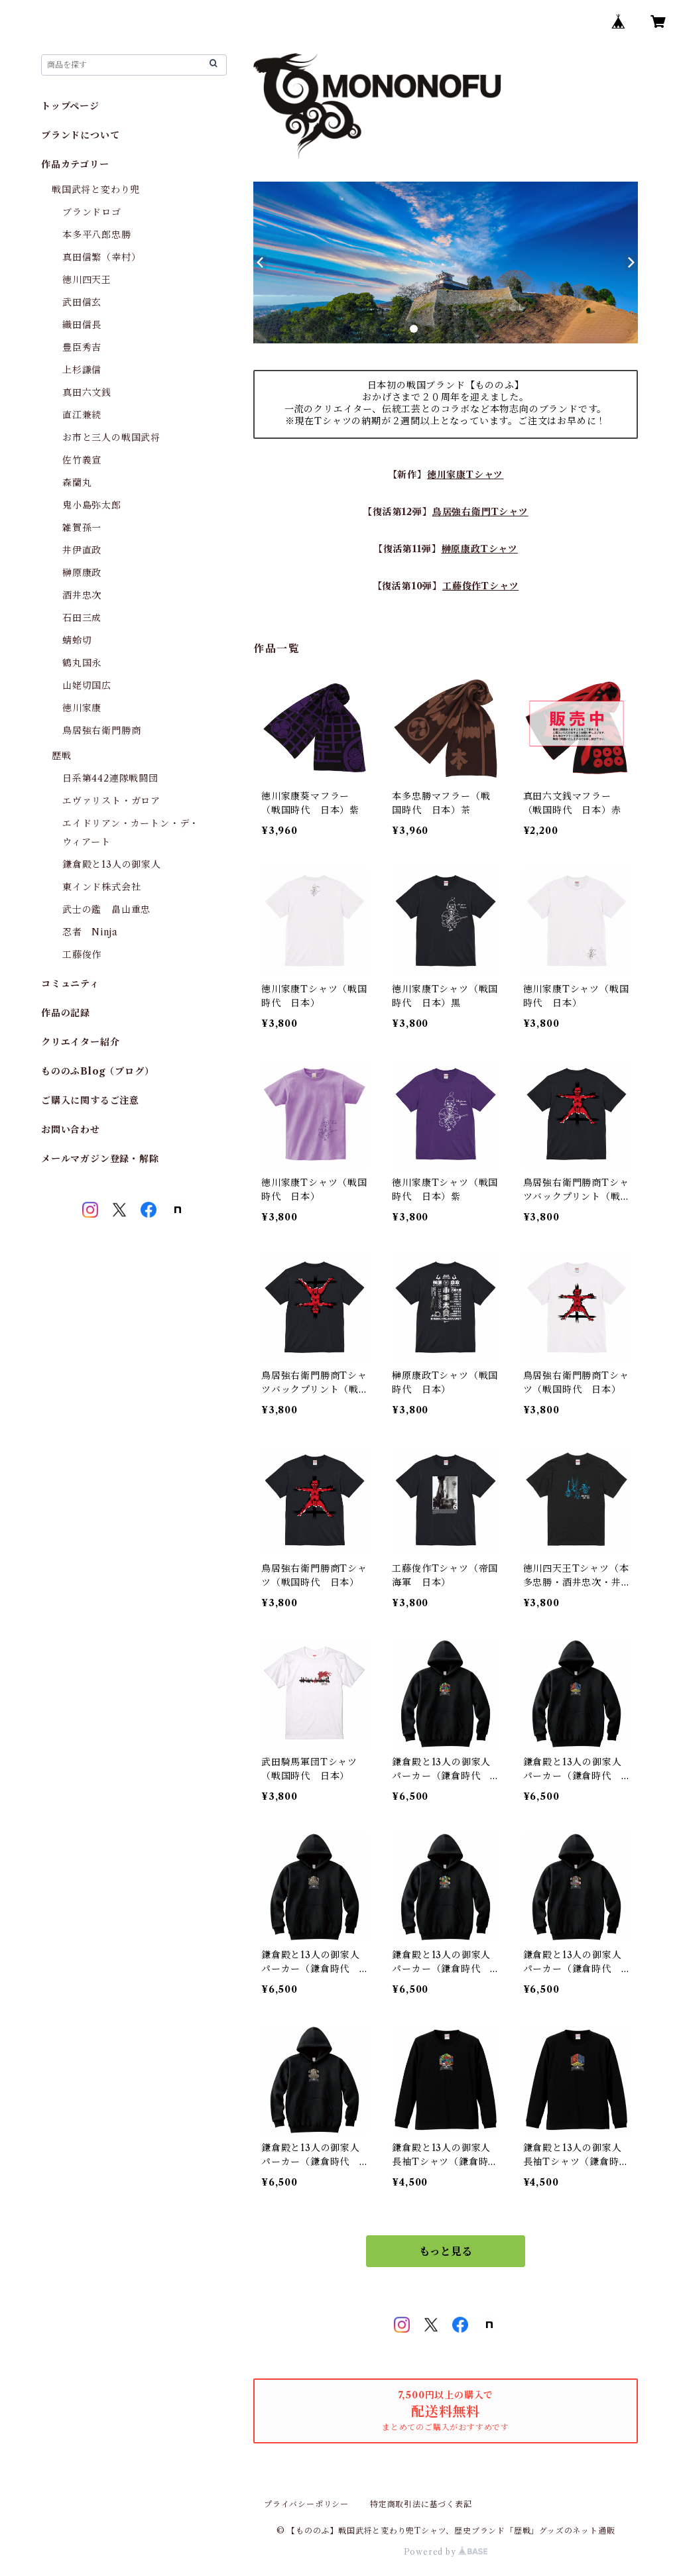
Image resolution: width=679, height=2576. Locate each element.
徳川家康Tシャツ (465, 475)
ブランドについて (80, 135)
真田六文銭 (86, 392)
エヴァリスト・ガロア (111, 801)
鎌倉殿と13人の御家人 (111, 864)
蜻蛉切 (77, 640)
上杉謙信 (81, 370)
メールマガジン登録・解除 (100, 1159)
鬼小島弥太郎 (91, 505)
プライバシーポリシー (306, 2504)
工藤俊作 (81, 955)
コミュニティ (70, 984)
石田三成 (81, 618)
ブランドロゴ (91, 212)
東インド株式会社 (101, 887)
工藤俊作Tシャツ (480, 586)
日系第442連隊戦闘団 (110, 778)
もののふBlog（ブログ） (97, 1071)
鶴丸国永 (81, 663)
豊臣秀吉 (81, 347)
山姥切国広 (86, 685)
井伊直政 (81, 550)
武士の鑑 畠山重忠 (106, 909)
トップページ (70, 106)
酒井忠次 (81, 595)
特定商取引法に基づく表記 (421, 2504)
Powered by (446, 2552)
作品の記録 (65, 1013)
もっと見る (445, 2251)
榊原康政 (81, 573)
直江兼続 (81, 415)
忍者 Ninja (89, 932)
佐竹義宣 (81, 460)
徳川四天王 (86, 280)
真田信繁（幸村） (101, 257)
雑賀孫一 (81, 528)
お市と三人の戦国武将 (111, 437)
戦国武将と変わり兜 (96, 190)
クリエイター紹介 (80, 1042)
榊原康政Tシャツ (480, 549)
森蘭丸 (77, 483)
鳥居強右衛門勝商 (101, 730)
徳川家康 (81, 708)
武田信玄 (81, 302)
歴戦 (62, 756)
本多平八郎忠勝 (96, 235)
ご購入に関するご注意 (90, 1100)
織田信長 (81, 325)
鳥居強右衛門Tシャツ (480, 512)
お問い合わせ (70, 1130)
